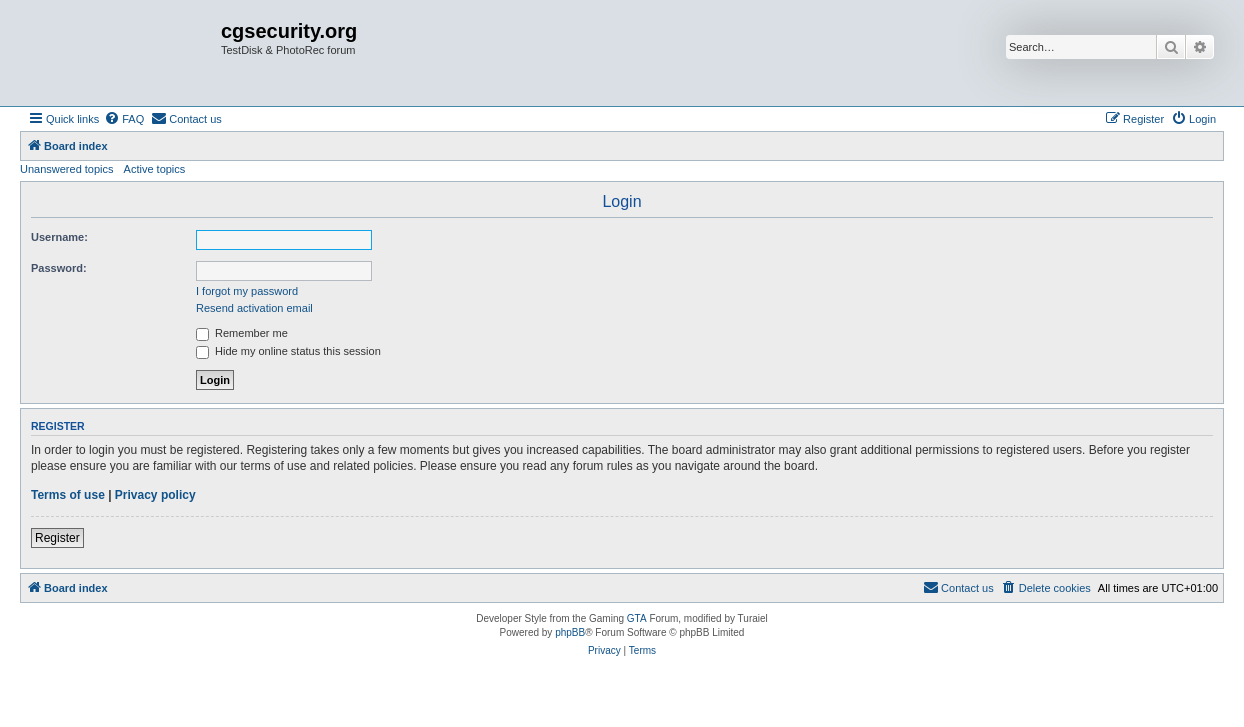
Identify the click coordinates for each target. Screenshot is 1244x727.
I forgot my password (247, 291)
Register (57, 538)
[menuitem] (124, 119)
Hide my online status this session (288, 351)
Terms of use (68, 495)
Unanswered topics (67, 169)
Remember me (242, 333)
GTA (637, 618)
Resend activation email (254, 308)
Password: (59, 268)
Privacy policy (155, 495)
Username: (59, 237)
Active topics (155, 169)
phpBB (570, 632)
